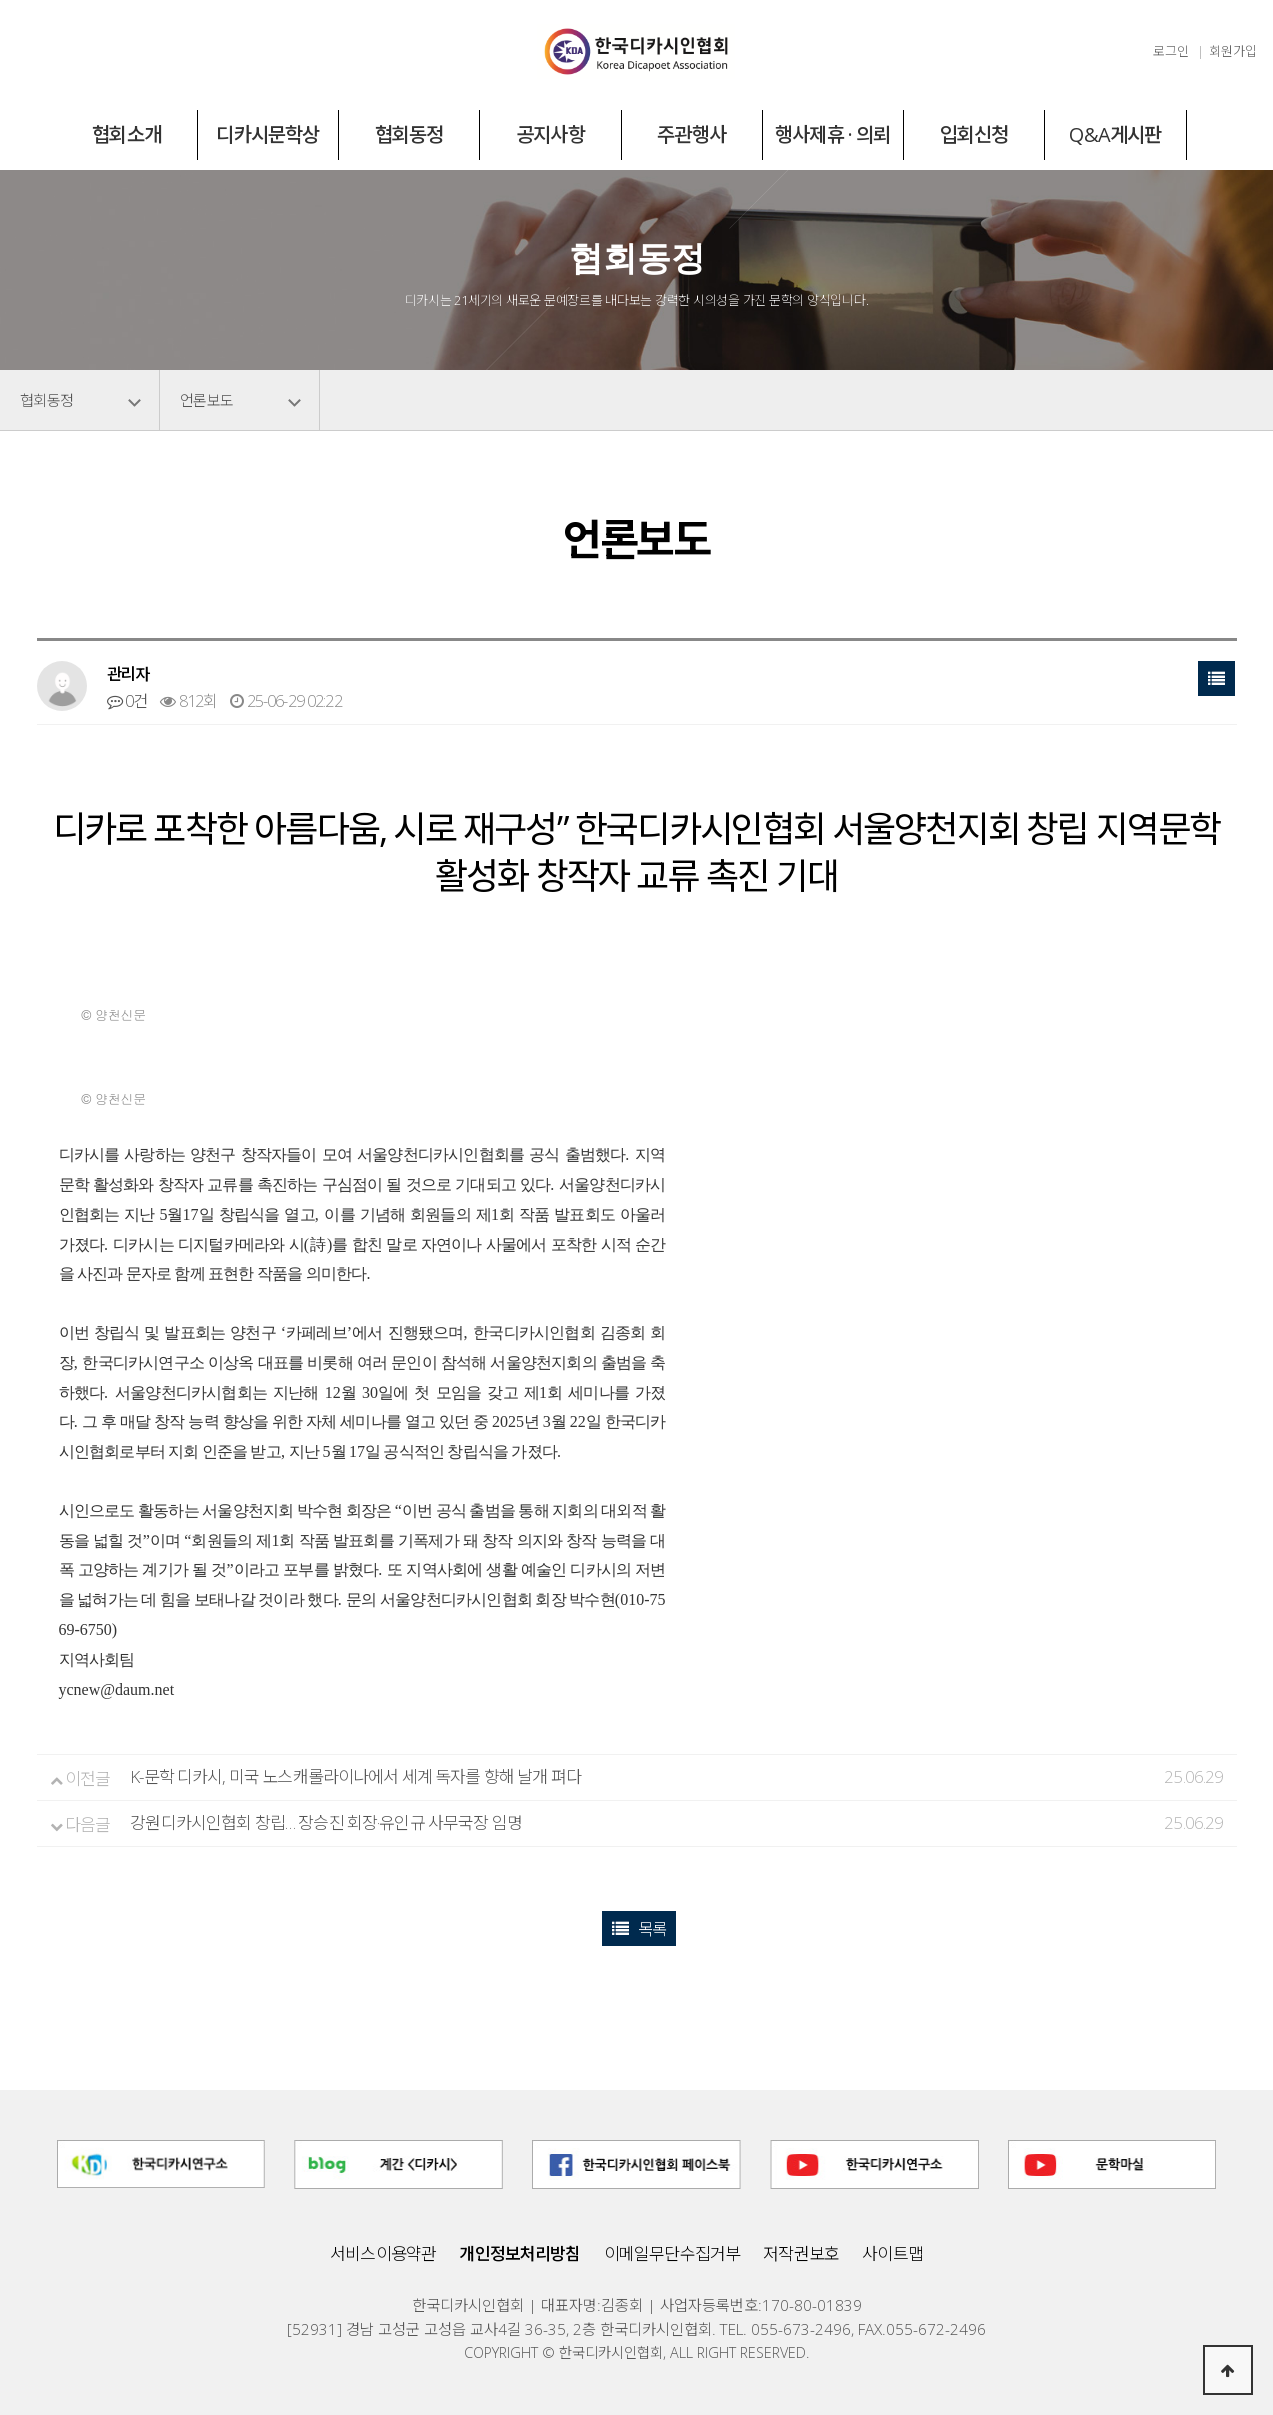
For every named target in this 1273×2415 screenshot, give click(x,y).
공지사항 (550, 134)
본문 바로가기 (0, 0)
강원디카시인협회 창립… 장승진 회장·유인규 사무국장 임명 (326, 1822)
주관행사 (691, 134)
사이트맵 (892, 2253)
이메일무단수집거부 (672, 2253)
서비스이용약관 (383, 2253)
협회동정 (409, 134)
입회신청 (974, 134)
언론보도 (206, 400)
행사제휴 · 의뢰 (832, 134)
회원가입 (1233, 51)
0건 (127, 701)
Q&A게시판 (1115, 134)
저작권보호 (801, 2253)
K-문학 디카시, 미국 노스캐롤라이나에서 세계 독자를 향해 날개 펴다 (355, 1776)
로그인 (1171, 51)
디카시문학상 (267, 134)
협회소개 (126, 134)
